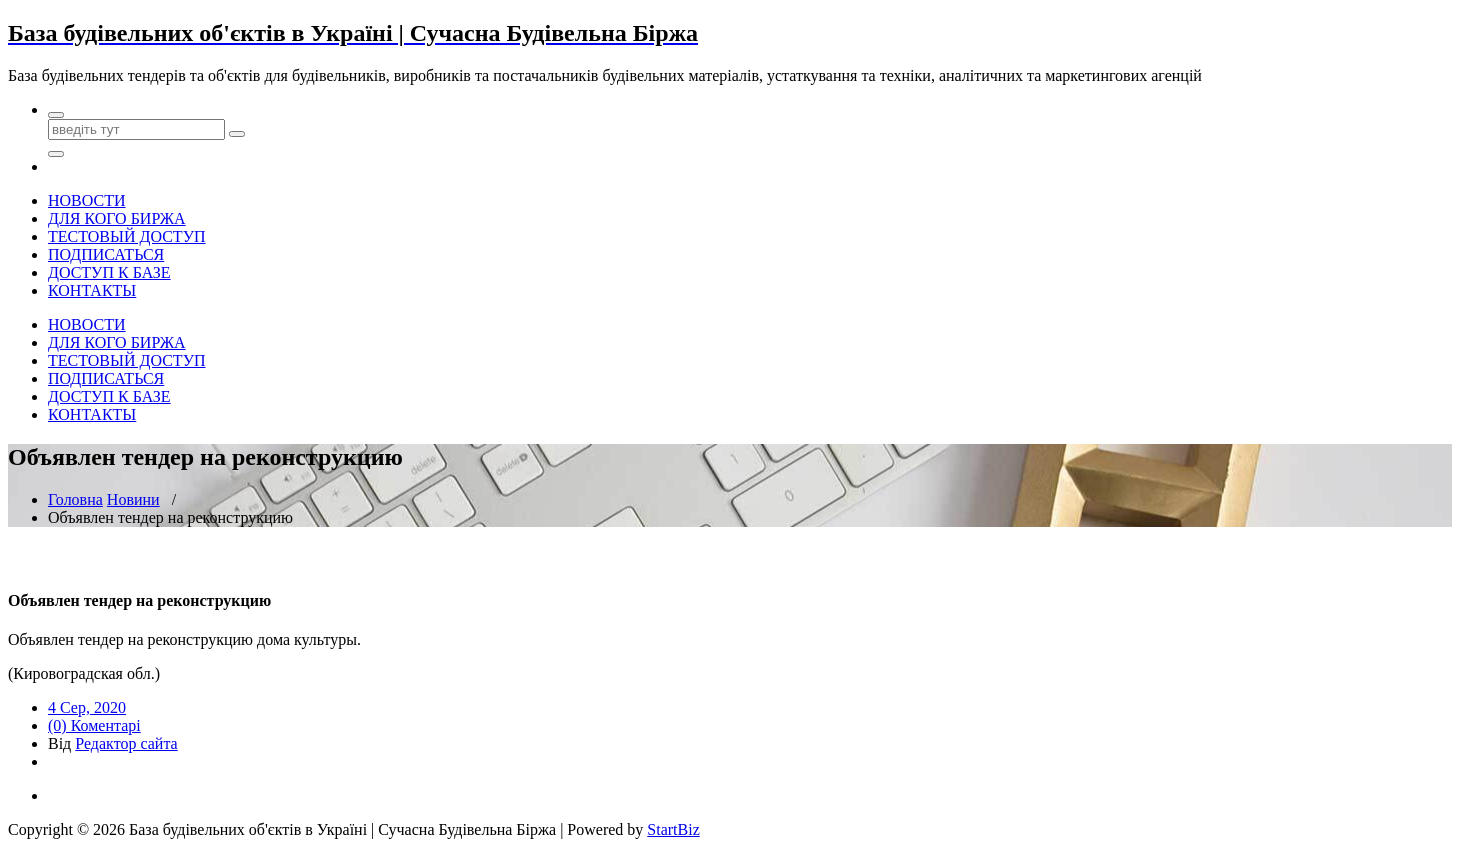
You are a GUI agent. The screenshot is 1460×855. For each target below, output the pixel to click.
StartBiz (673, 829)
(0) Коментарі (94, 725)
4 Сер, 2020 (87, 707)
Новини (133, 499)
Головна (75, 499)
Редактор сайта (126, 743)
